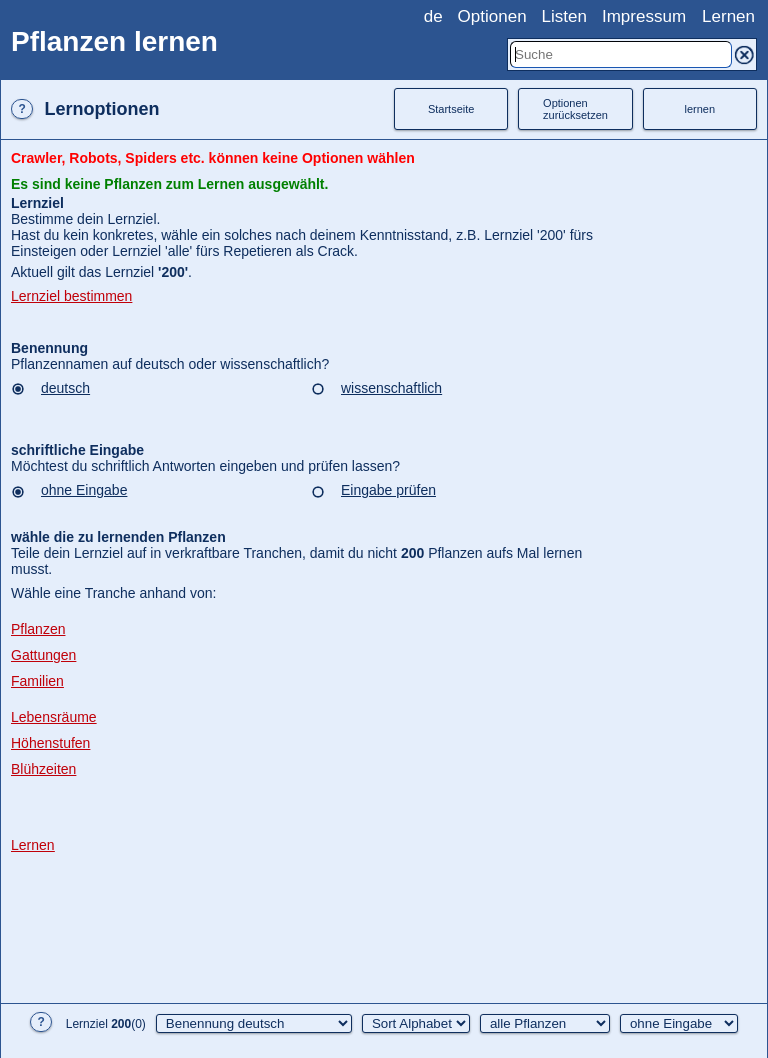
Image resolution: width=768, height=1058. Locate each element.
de (433, 16)
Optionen (492, 16)
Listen (564, 16)
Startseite (451, 109)
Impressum (644, 16)
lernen (700, 109)
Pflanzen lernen (114, 41)
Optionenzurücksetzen (575, 109)
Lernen (728, 16)
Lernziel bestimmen (71, 296)
